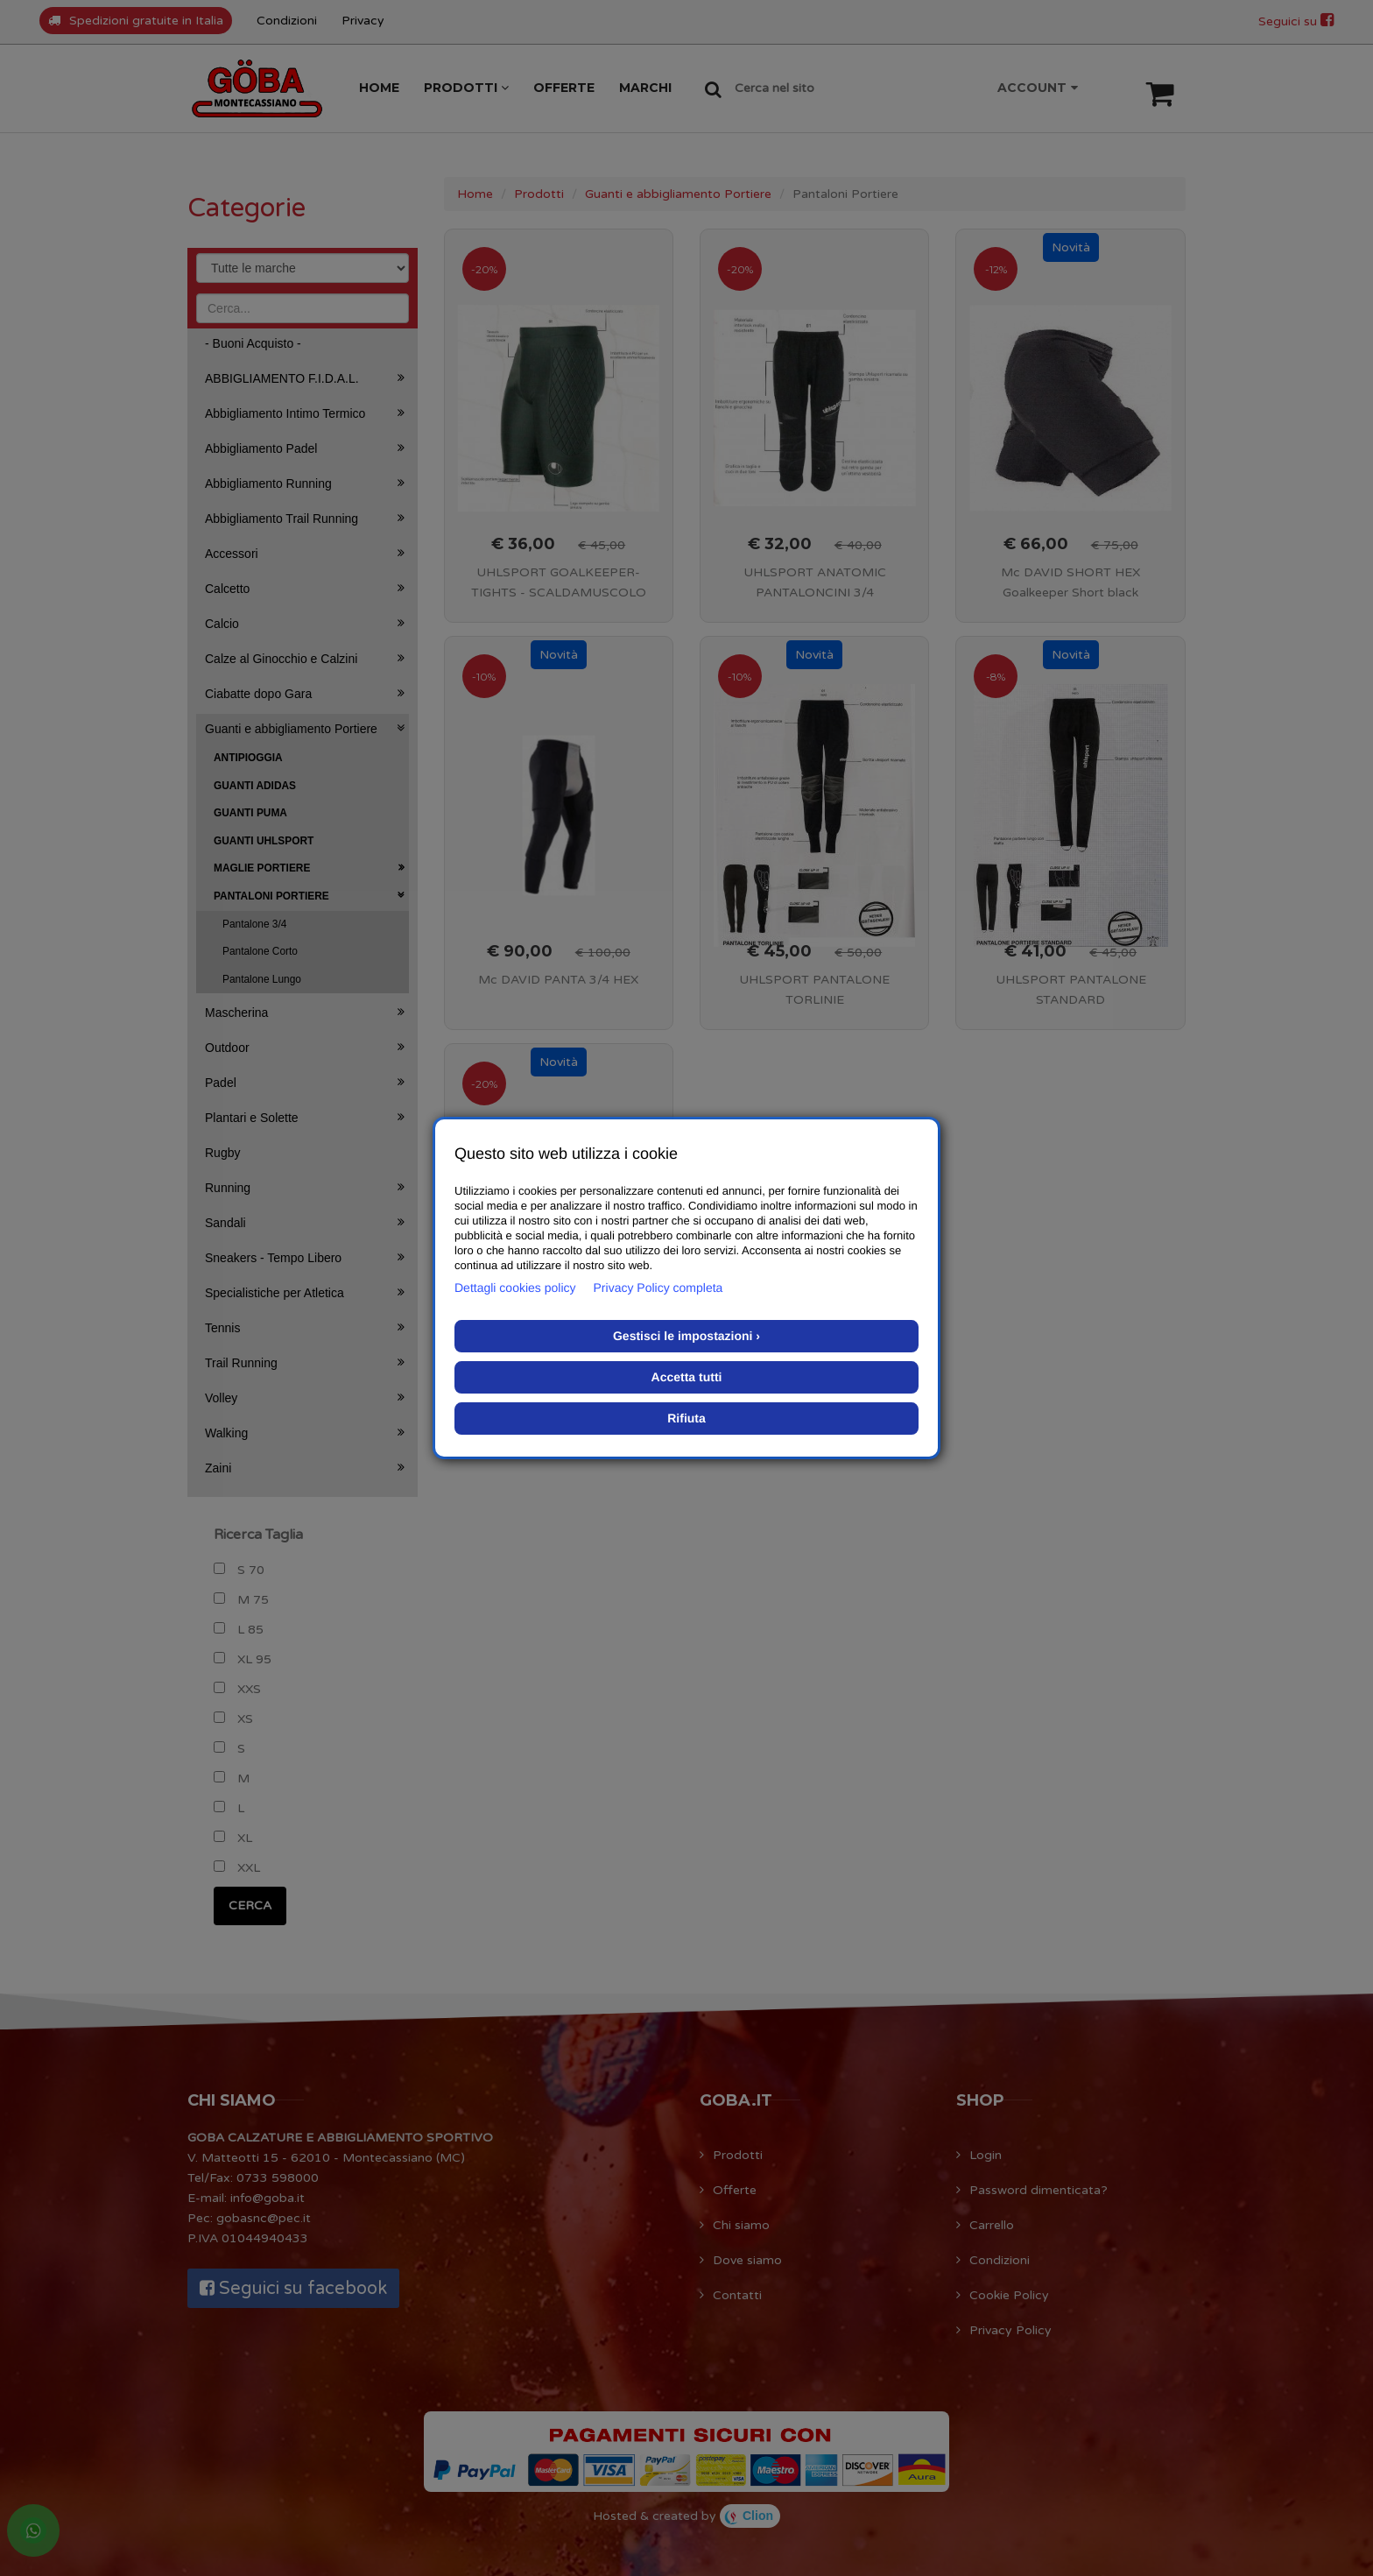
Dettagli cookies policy (515, 1288)
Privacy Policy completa (658, 1288)
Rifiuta (686, 1418)
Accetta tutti (686, 1377)
